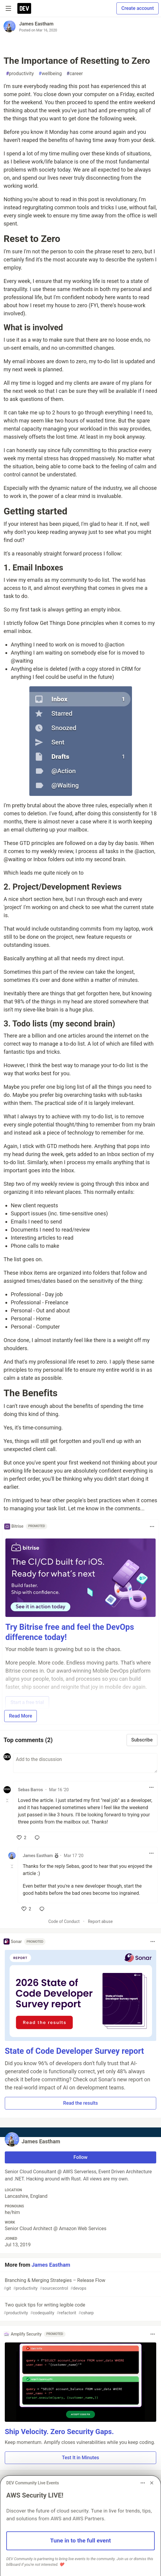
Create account (137, 8)
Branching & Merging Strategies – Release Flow (80, 2284)
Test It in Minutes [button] (80, 2457)
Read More (20, 1716)
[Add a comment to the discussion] (85, 1763)
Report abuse (100, 1921)
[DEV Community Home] (24, 8)
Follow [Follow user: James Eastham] (81, 2157)
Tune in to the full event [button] (80, 2540)
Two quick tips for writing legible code (80, 2309)
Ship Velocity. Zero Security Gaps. (59, 2431)
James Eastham (36, 24)
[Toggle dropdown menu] (152, 1526)
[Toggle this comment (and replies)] (8, 1800)
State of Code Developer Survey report (74, 2051)
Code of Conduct (64, 1921)
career (74, 73)
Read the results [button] (80, 2103)
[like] (21, 1837)
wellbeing (50, 73)
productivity (20, 73)
